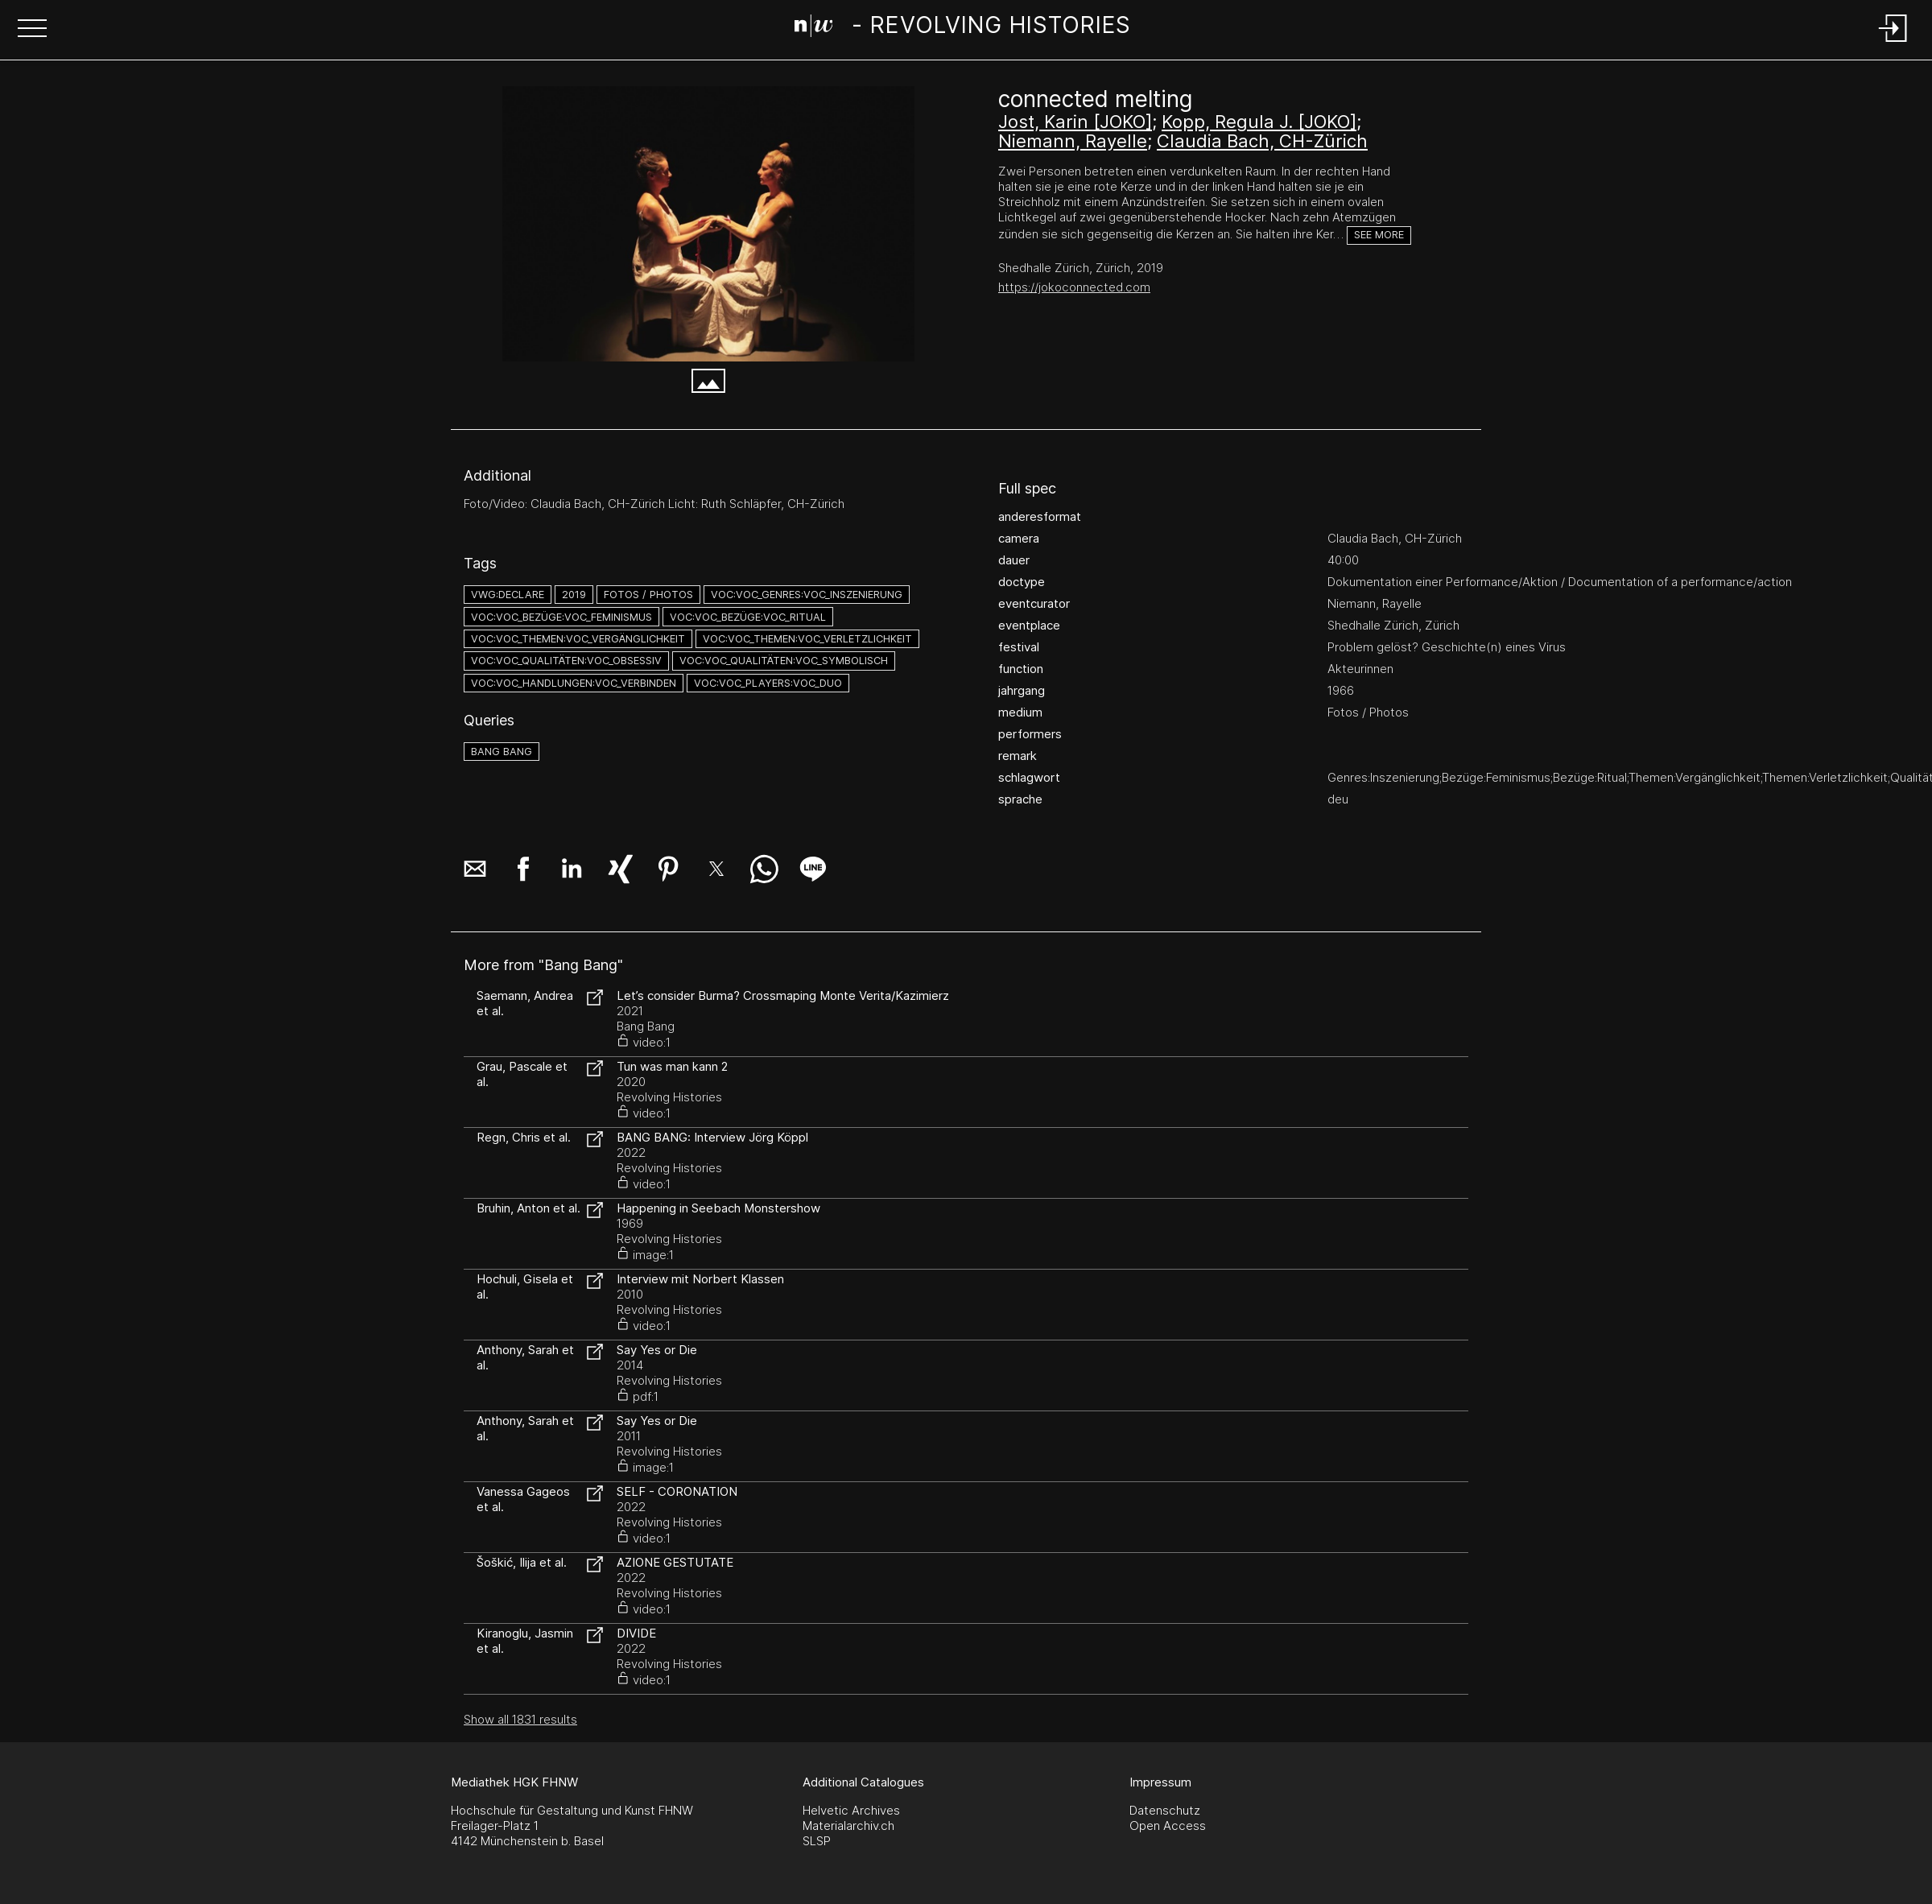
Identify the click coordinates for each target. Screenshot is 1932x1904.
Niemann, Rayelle (1072, 140)
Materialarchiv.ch (848, 1825)
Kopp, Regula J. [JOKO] (1259, 121)
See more (1379, 235)
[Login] (1893, 43)
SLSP (817, 1840)
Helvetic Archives (851, 1810)
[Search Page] (963, 28)
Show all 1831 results (520, 1719)
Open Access (1167, 1825)
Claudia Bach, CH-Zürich (1262, 140)
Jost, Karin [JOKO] (1075, 121)
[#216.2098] (708, 223)
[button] (32, 30)
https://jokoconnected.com (1074, 287)
